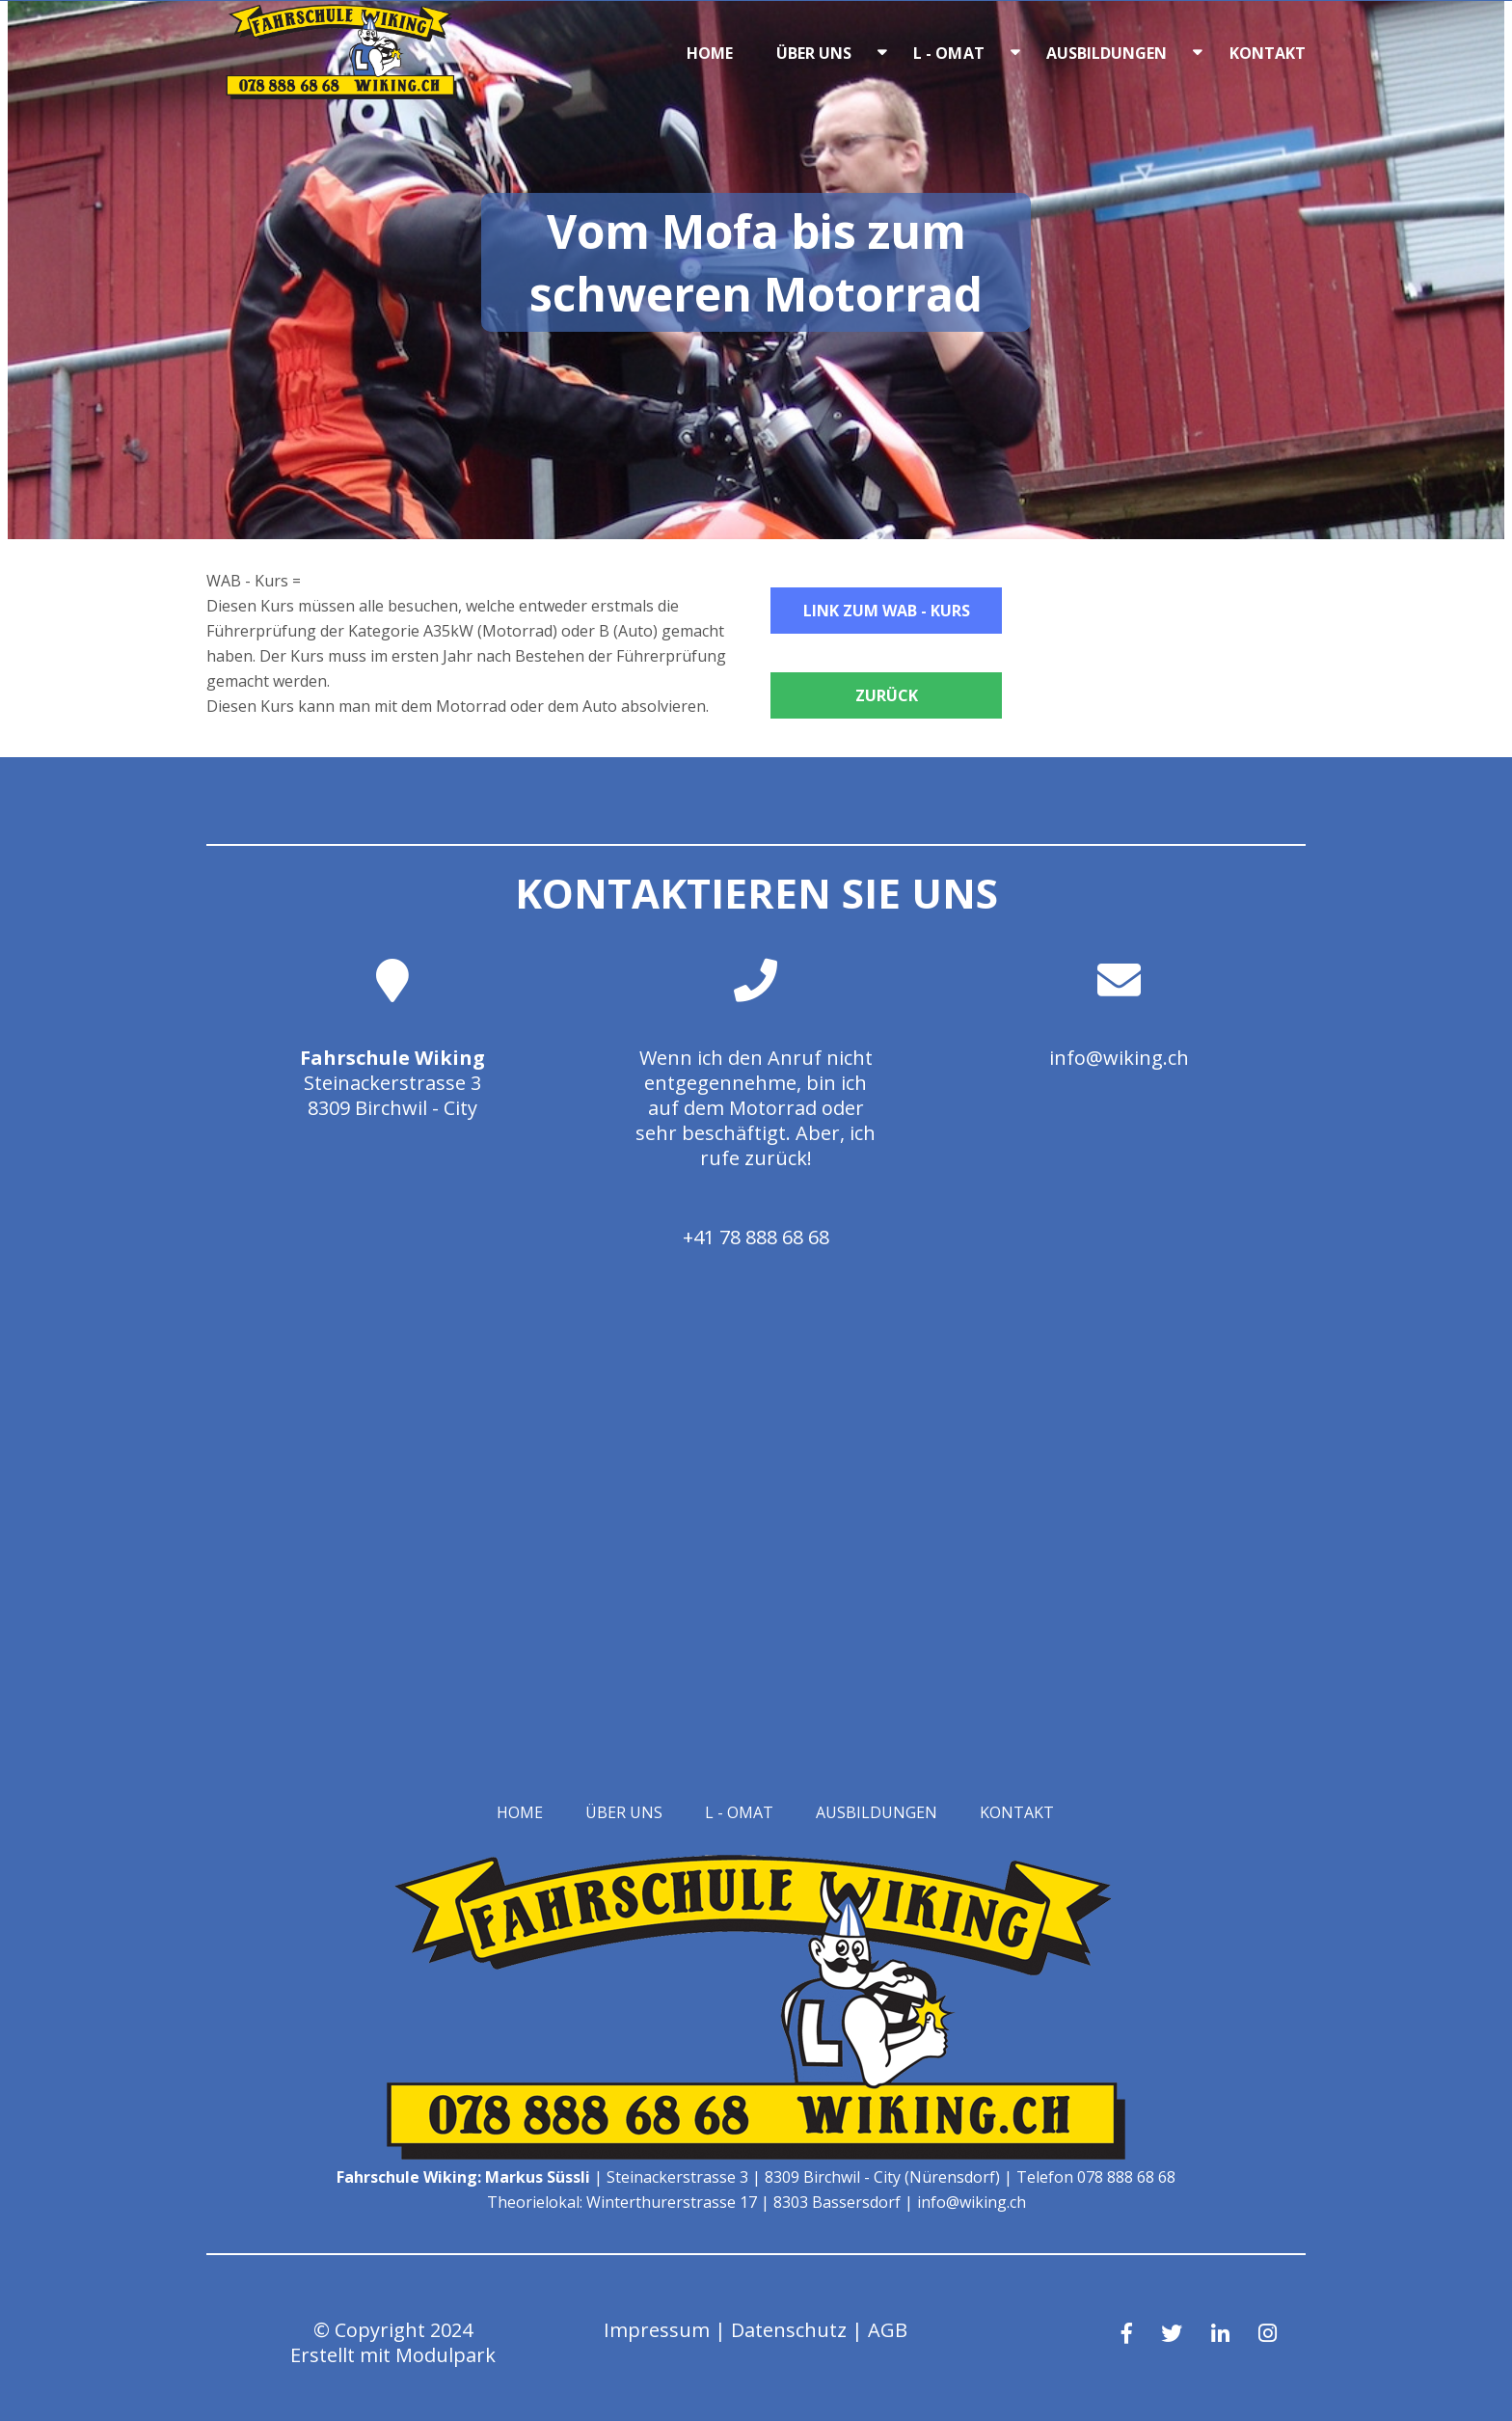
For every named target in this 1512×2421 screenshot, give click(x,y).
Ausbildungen (1107, 53)
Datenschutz (789, 2330)
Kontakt (1268, 53)
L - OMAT (949, 53)
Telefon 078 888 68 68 (1095, 2177)
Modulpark (445, 2355)
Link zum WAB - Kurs (886, 610)
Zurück (886, 695)
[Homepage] (341, 93)
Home (710, 53)
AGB (887, 2330)
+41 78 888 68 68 (756, 1237)
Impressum (657, 2330)
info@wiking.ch (1119, 1058)
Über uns (814, 53)
